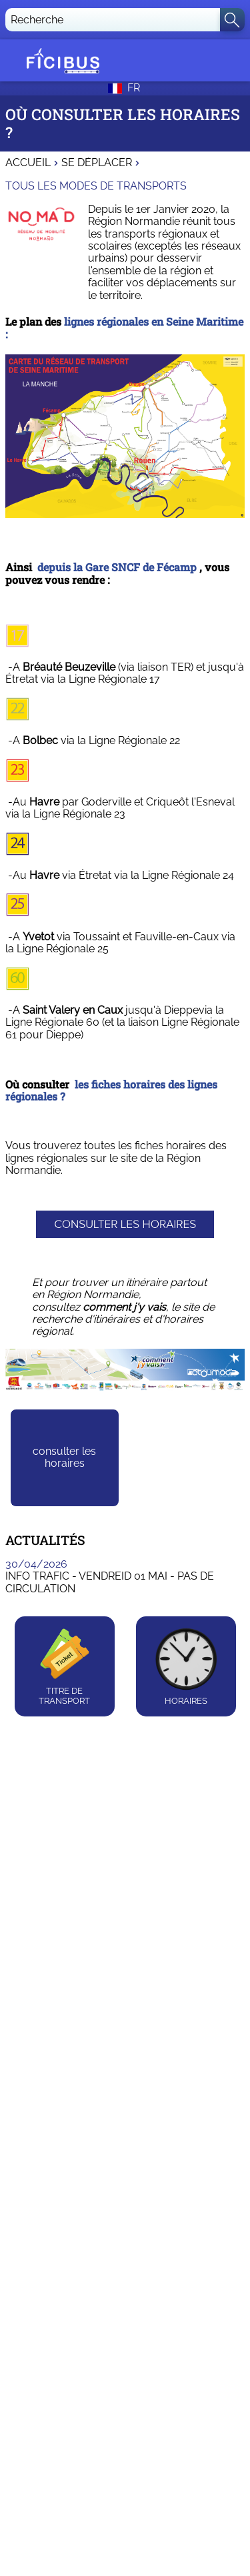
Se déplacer (96, 163)
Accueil (28, 163)
